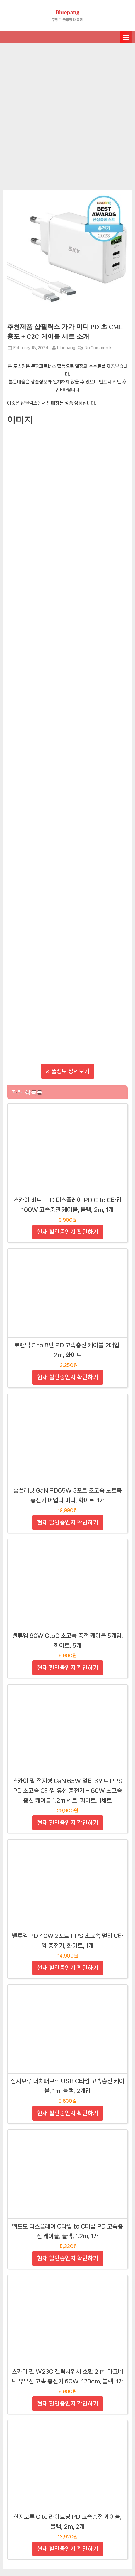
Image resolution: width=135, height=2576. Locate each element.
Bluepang (67, 12)
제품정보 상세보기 (68, 1071)
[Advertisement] (67, 113)
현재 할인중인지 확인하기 (67, 1232)
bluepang (66, 347)
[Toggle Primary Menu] (126, 37)
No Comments (98, 347)
